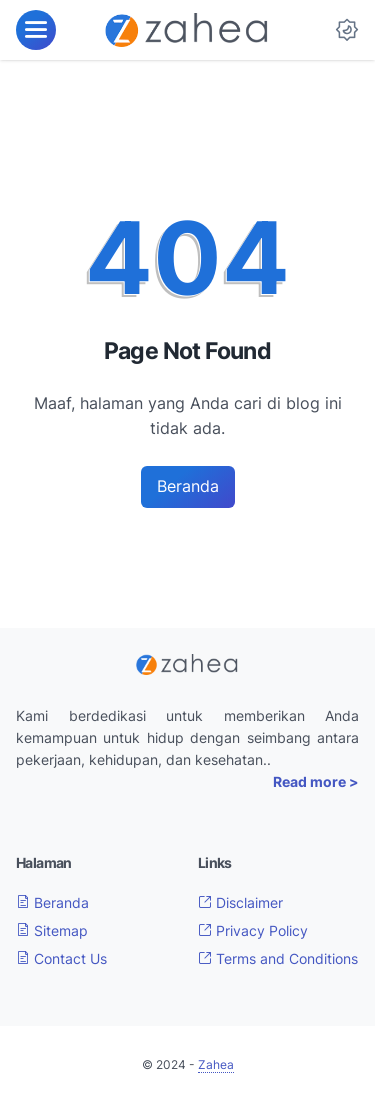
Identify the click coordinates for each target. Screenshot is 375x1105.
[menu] (36, 30)
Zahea (216, 1064)
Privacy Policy (253, 930)
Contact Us (61, 958)
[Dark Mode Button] (347, 30)
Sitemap (52, 930)
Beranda (188, 486)
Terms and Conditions (278, 958)
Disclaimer (240, 902)
